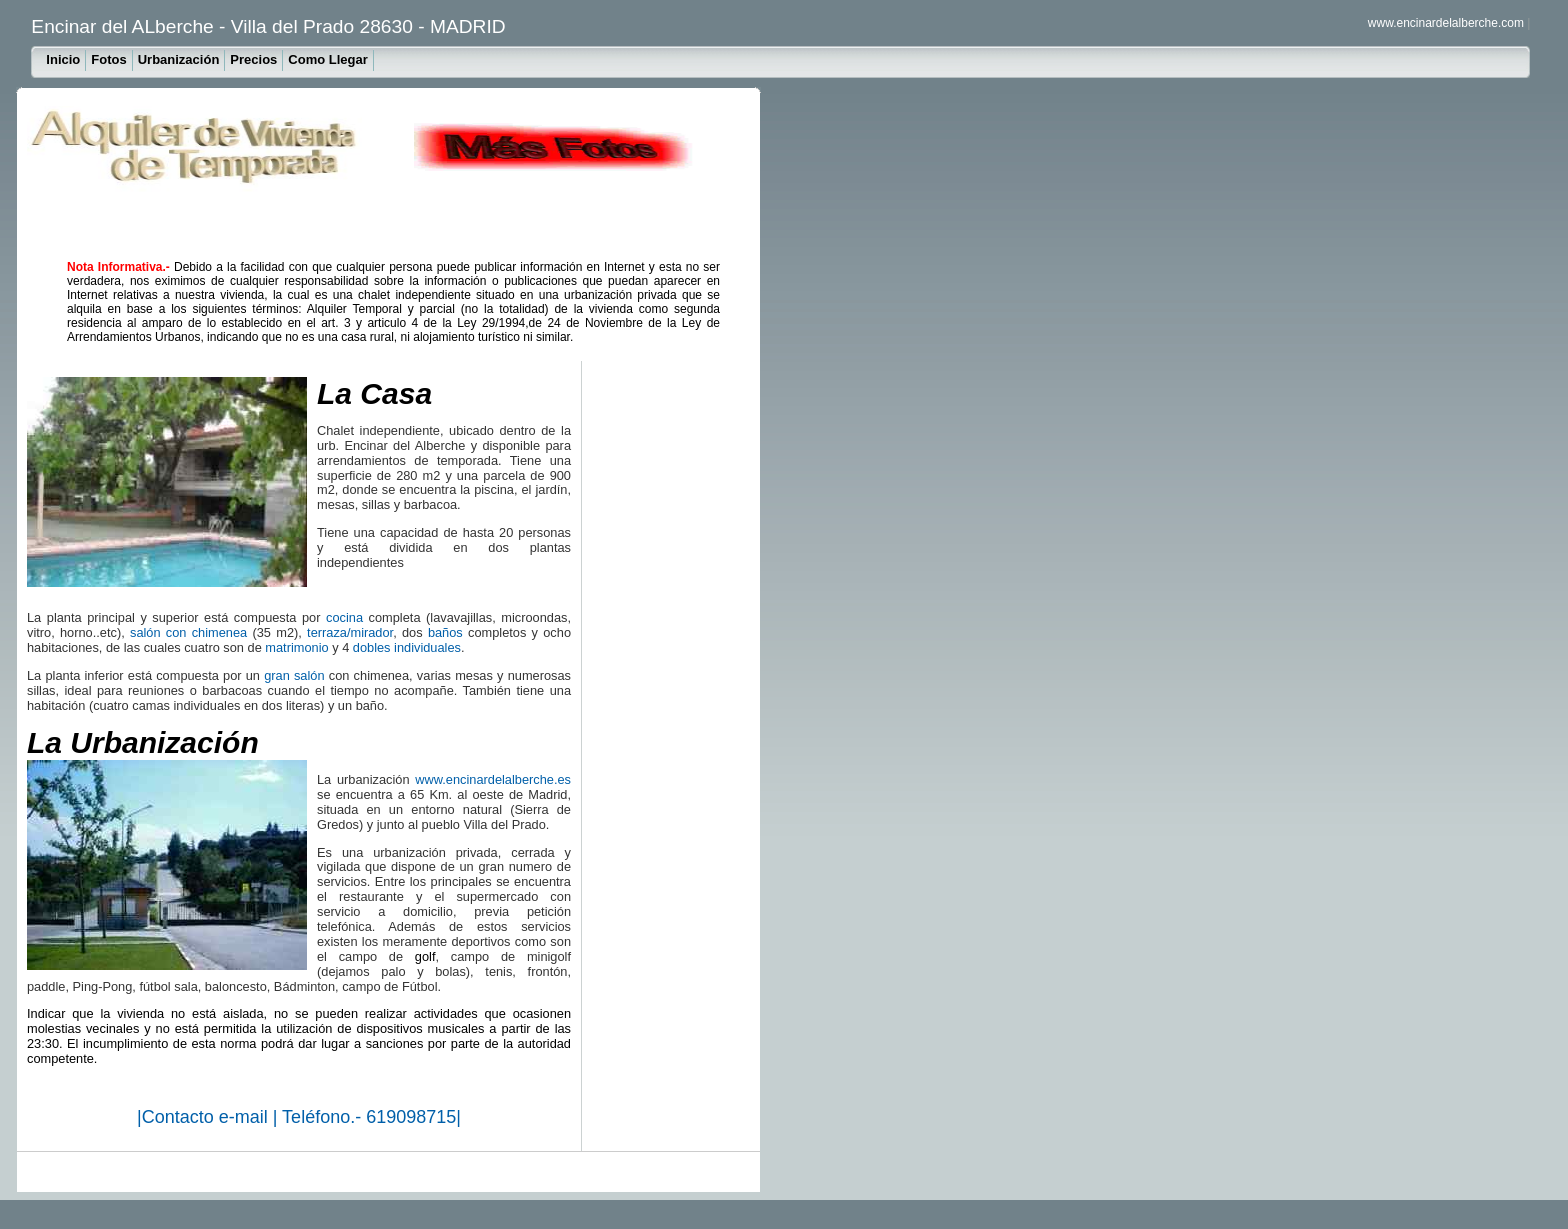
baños (445, 632)
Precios (253, 59)
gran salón (294, 675)
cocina (344, 617)
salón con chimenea (188, 632)
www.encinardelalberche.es (493, 779)
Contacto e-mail (207, 1117)
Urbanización (179, 59)
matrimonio (296, 647)
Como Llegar (327, 59)
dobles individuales (407, 647)
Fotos (108, 59)
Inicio (63, 59)
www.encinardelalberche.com (1446, 23)
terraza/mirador (350, 632)
